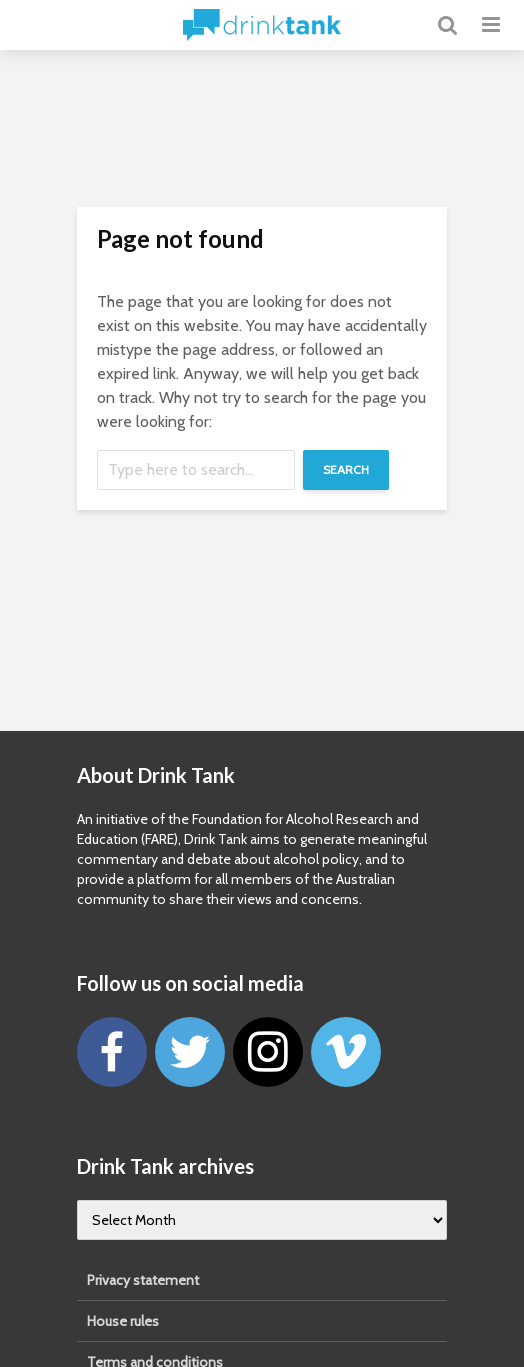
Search (346, 469)
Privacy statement (143, 1280)
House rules (123, 1321)
